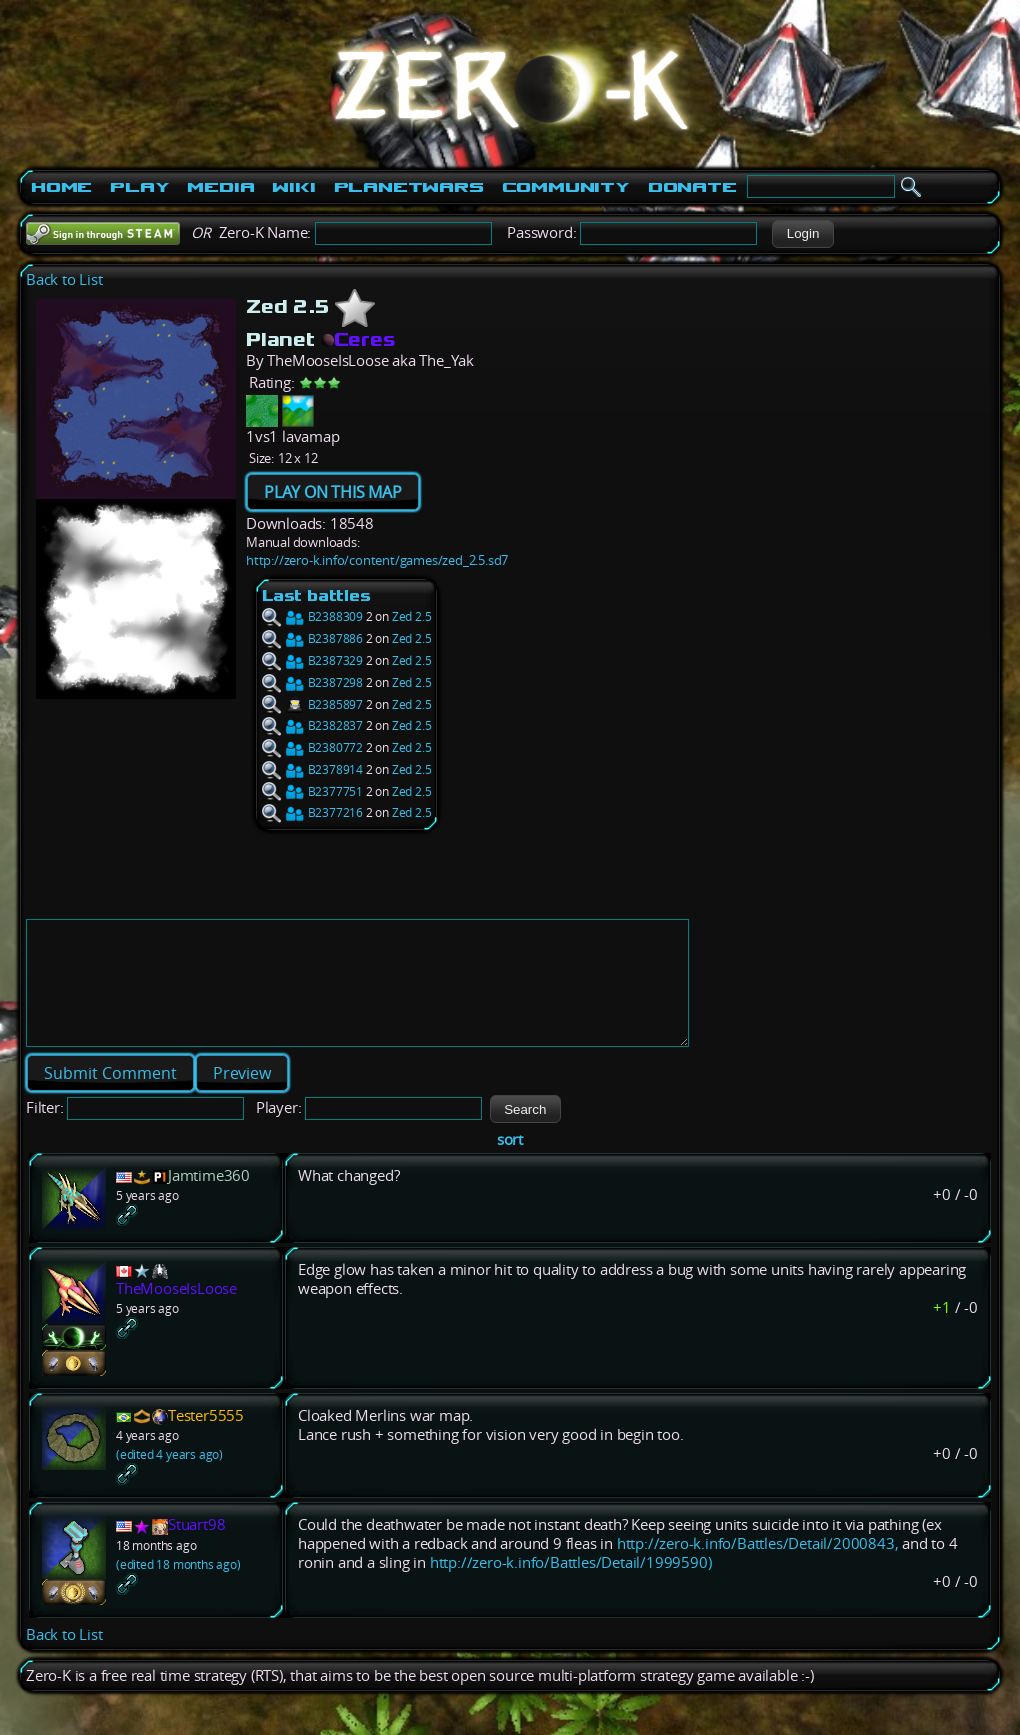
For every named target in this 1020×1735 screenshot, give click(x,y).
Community (566, 187)
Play (139, 187)
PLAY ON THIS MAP (333, 492)
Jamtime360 (209, 1199)
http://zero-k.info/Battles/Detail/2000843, (758, 1567)
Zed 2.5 (412, 616)
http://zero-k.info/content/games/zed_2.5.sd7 (377, 560)
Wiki (293, 187)
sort (510, 1163)
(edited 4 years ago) (169, 1478)
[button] (802, 234)
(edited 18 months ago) (178, 1588)
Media (220, 187)
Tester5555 (206, 1439)
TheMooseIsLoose (176, 1312)
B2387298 (312, 682)
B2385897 (312, 704)
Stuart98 (196, 1548)
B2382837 (312, 725)
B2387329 (312, 660)
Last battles (316, 595)
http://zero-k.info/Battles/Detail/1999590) (571, 1586)
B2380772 (312, 747)
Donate (692, 187)
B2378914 (312, 769)
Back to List (64, 279)
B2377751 (312, 791)
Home (61, 187)
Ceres (358, 339)
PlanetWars (409, 187)
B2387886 (312, 638)
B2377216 (312, 812)
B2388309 (312, 616)
